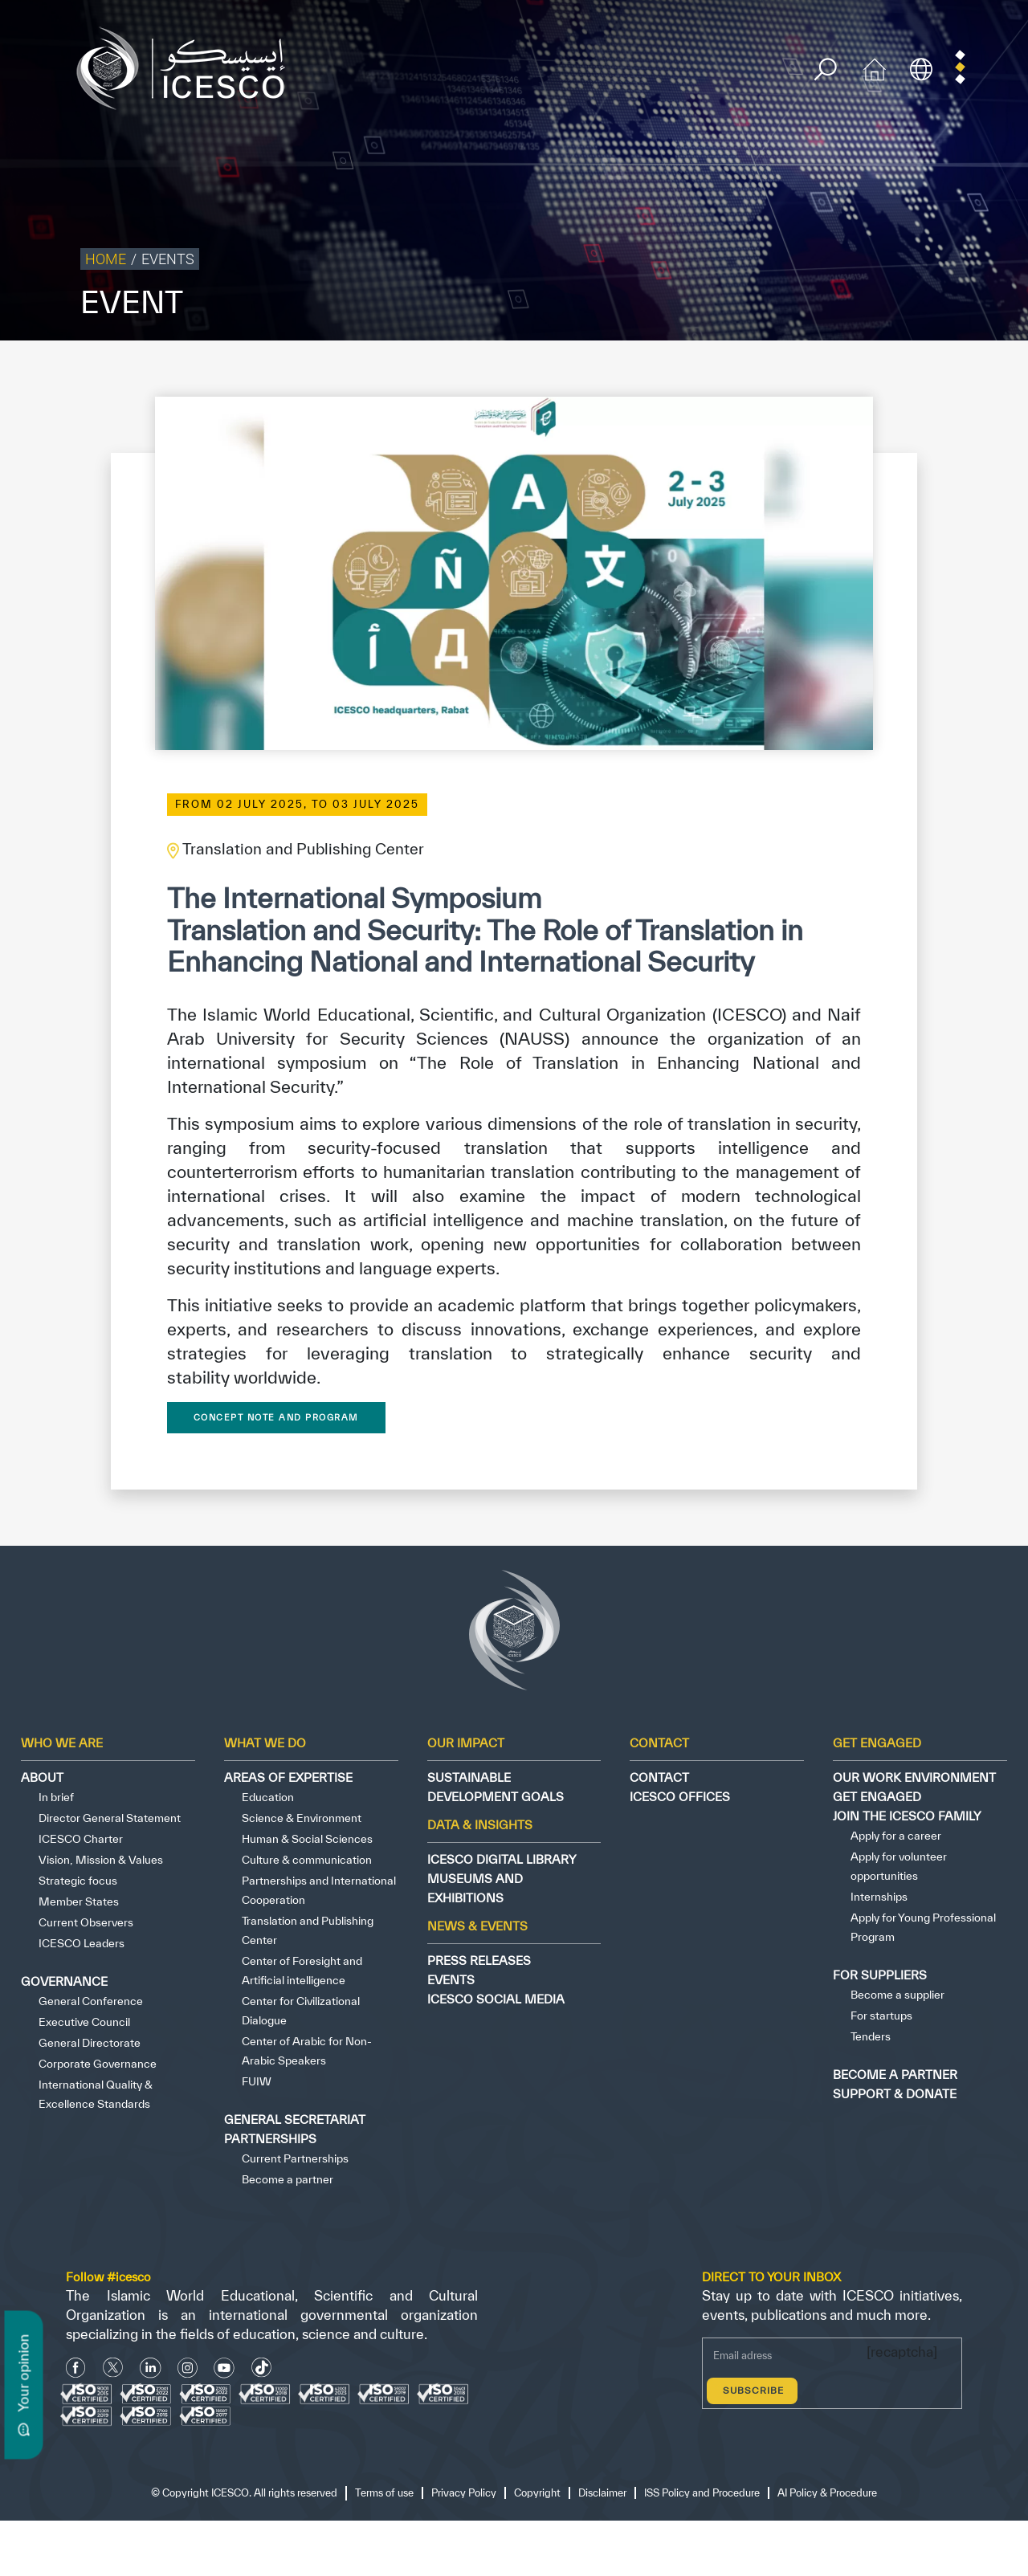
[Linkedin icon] (150, 2367)
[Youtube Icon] (224, 2367)
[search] (825, 69)
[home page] (187, 67)
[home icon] (874, 67)
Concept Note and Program (276, 1417)
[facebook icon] (76, 2367)
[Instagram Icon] (187, 2367)
